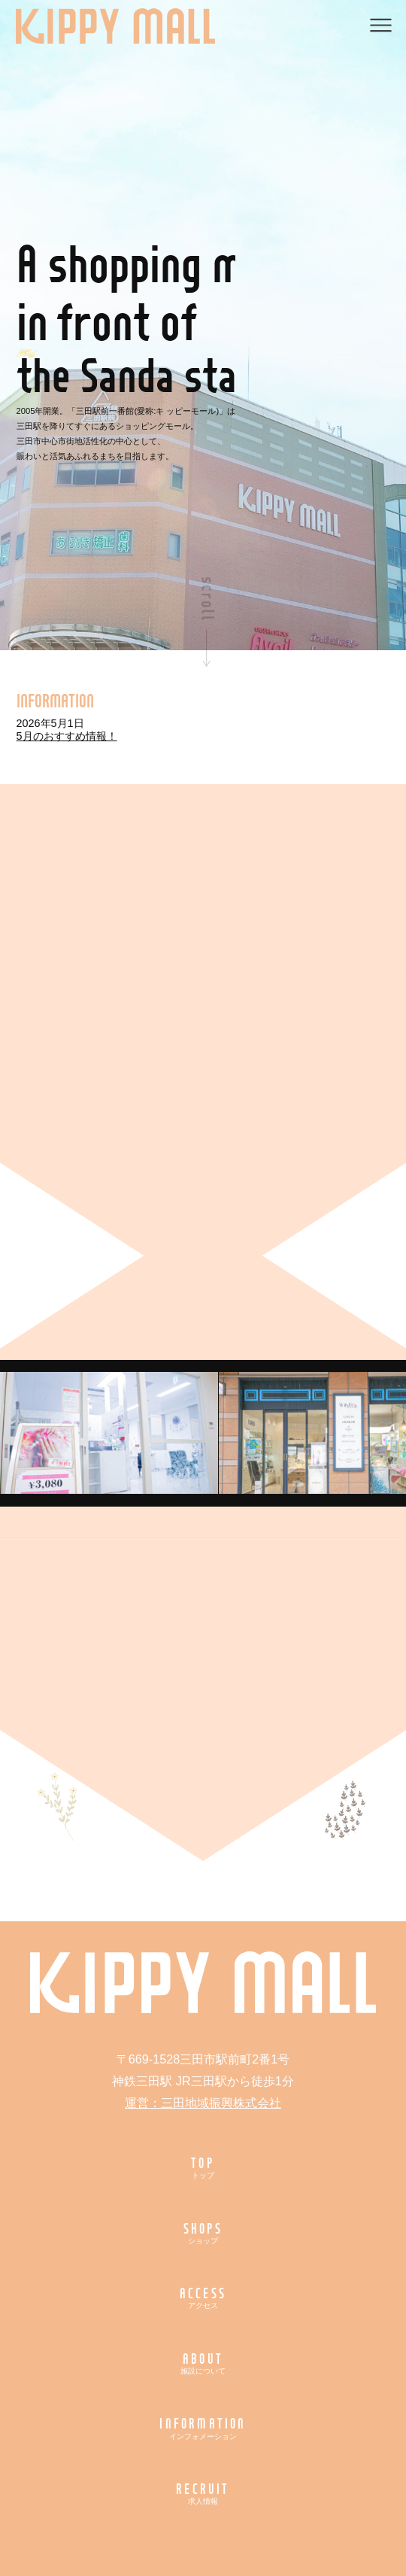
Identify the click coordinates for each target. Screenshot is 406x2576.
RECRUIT (202, 2492)
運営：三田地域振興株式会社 (203, 2102)
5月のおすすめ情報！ (67, 736)
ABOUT (202, 2362)
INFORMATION (202, 2427)
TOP (202, 2167)
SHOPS (202, 2232)
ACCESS (202, 2297)
